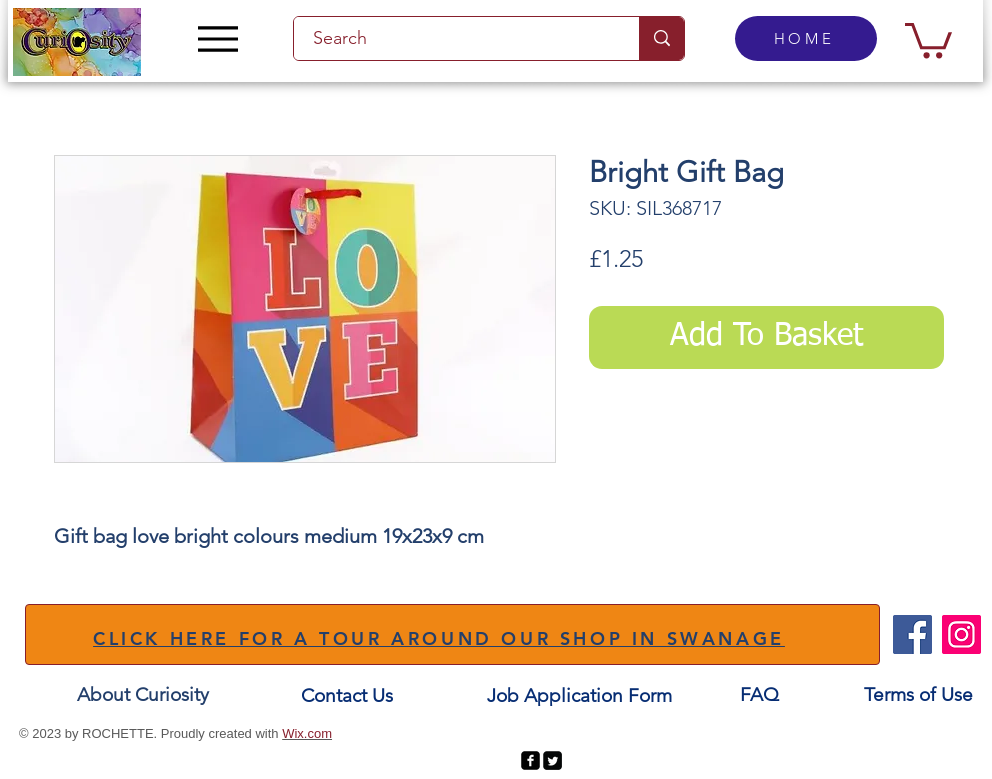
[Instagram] (961, 634)
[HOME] (806, 38)
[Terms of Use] (918, 694)
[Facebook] (912, 634)
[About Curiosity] (143, 694)
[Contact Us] (347, 695)
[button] (928, 38)
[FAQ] (759, 694)
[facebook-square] (530, 760)
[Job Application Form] (579, 695)
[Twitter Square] (552, 760)
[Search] (455, 38)
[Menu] (217, 38)
